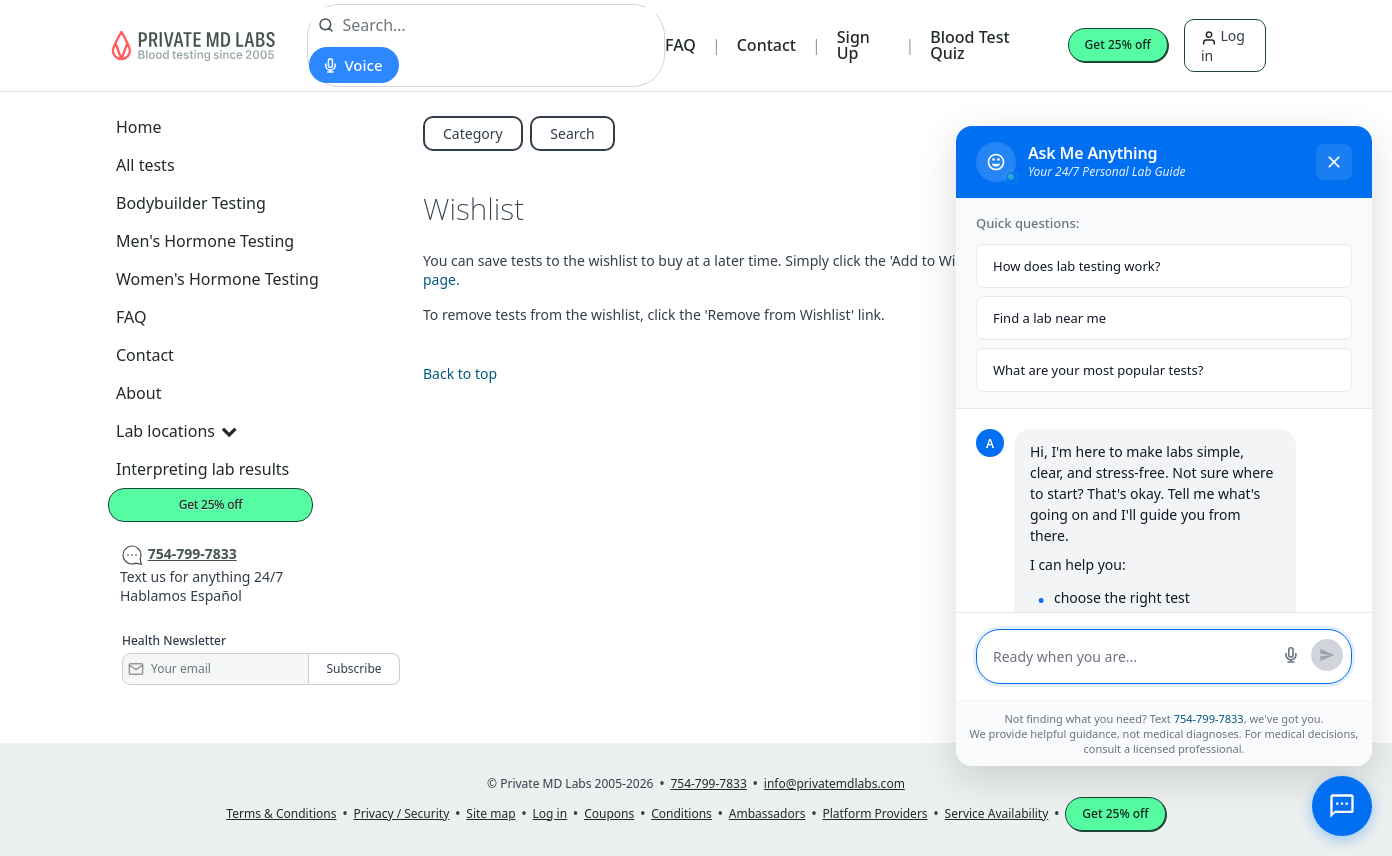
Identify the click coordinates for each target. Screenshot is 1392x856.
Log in (1223, 45)
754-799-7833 (1209, 718)
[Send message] (1327, 655)
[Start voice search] (353, 65)
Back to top (460, 373)
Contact (766, 45)
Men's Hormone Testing (205, 241)
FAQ (680, 45)
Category (473, 133)
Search (572, 133)
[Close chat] (1334, 162)
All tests (145, 165)
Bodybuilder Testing (191, 203)
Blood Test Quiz (969, 45)
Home (139, 127)
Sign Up (853, 45)
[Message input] (1132, 656)
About (138, 393)
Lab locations (176, 431)
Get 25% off (1118, 44)
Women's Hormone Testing (217, 279)
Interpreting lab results (202, 469)
